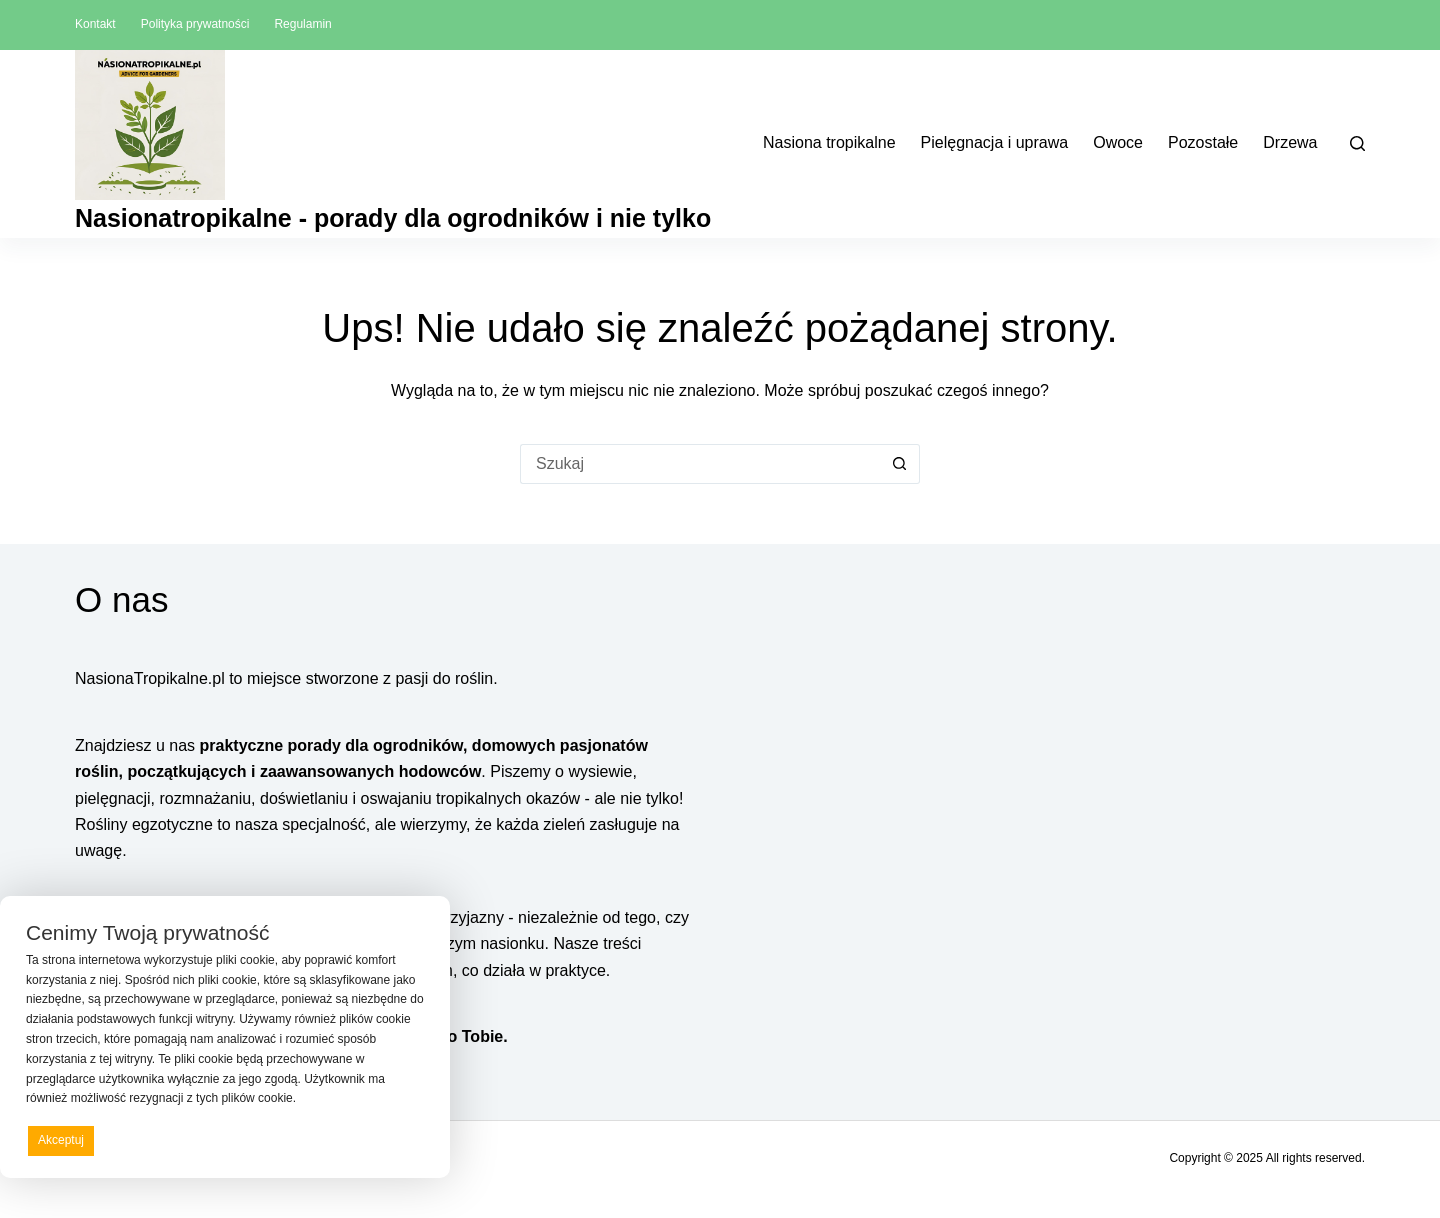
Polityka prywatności (195, 24)
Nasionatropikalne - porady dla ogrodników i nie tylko (393, 218)
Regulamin (302, 24)
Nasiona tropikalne (829, 142)
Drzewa (1290, 142)
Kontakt (95, 24)
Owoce (1118, 142)
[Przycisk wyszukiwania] (900, 464)
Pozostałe (1203, 142)
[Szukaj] (1357, 143)
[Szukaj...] (700, 464)
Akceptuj (61, 1140)
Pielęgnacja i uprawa (995, 142)
